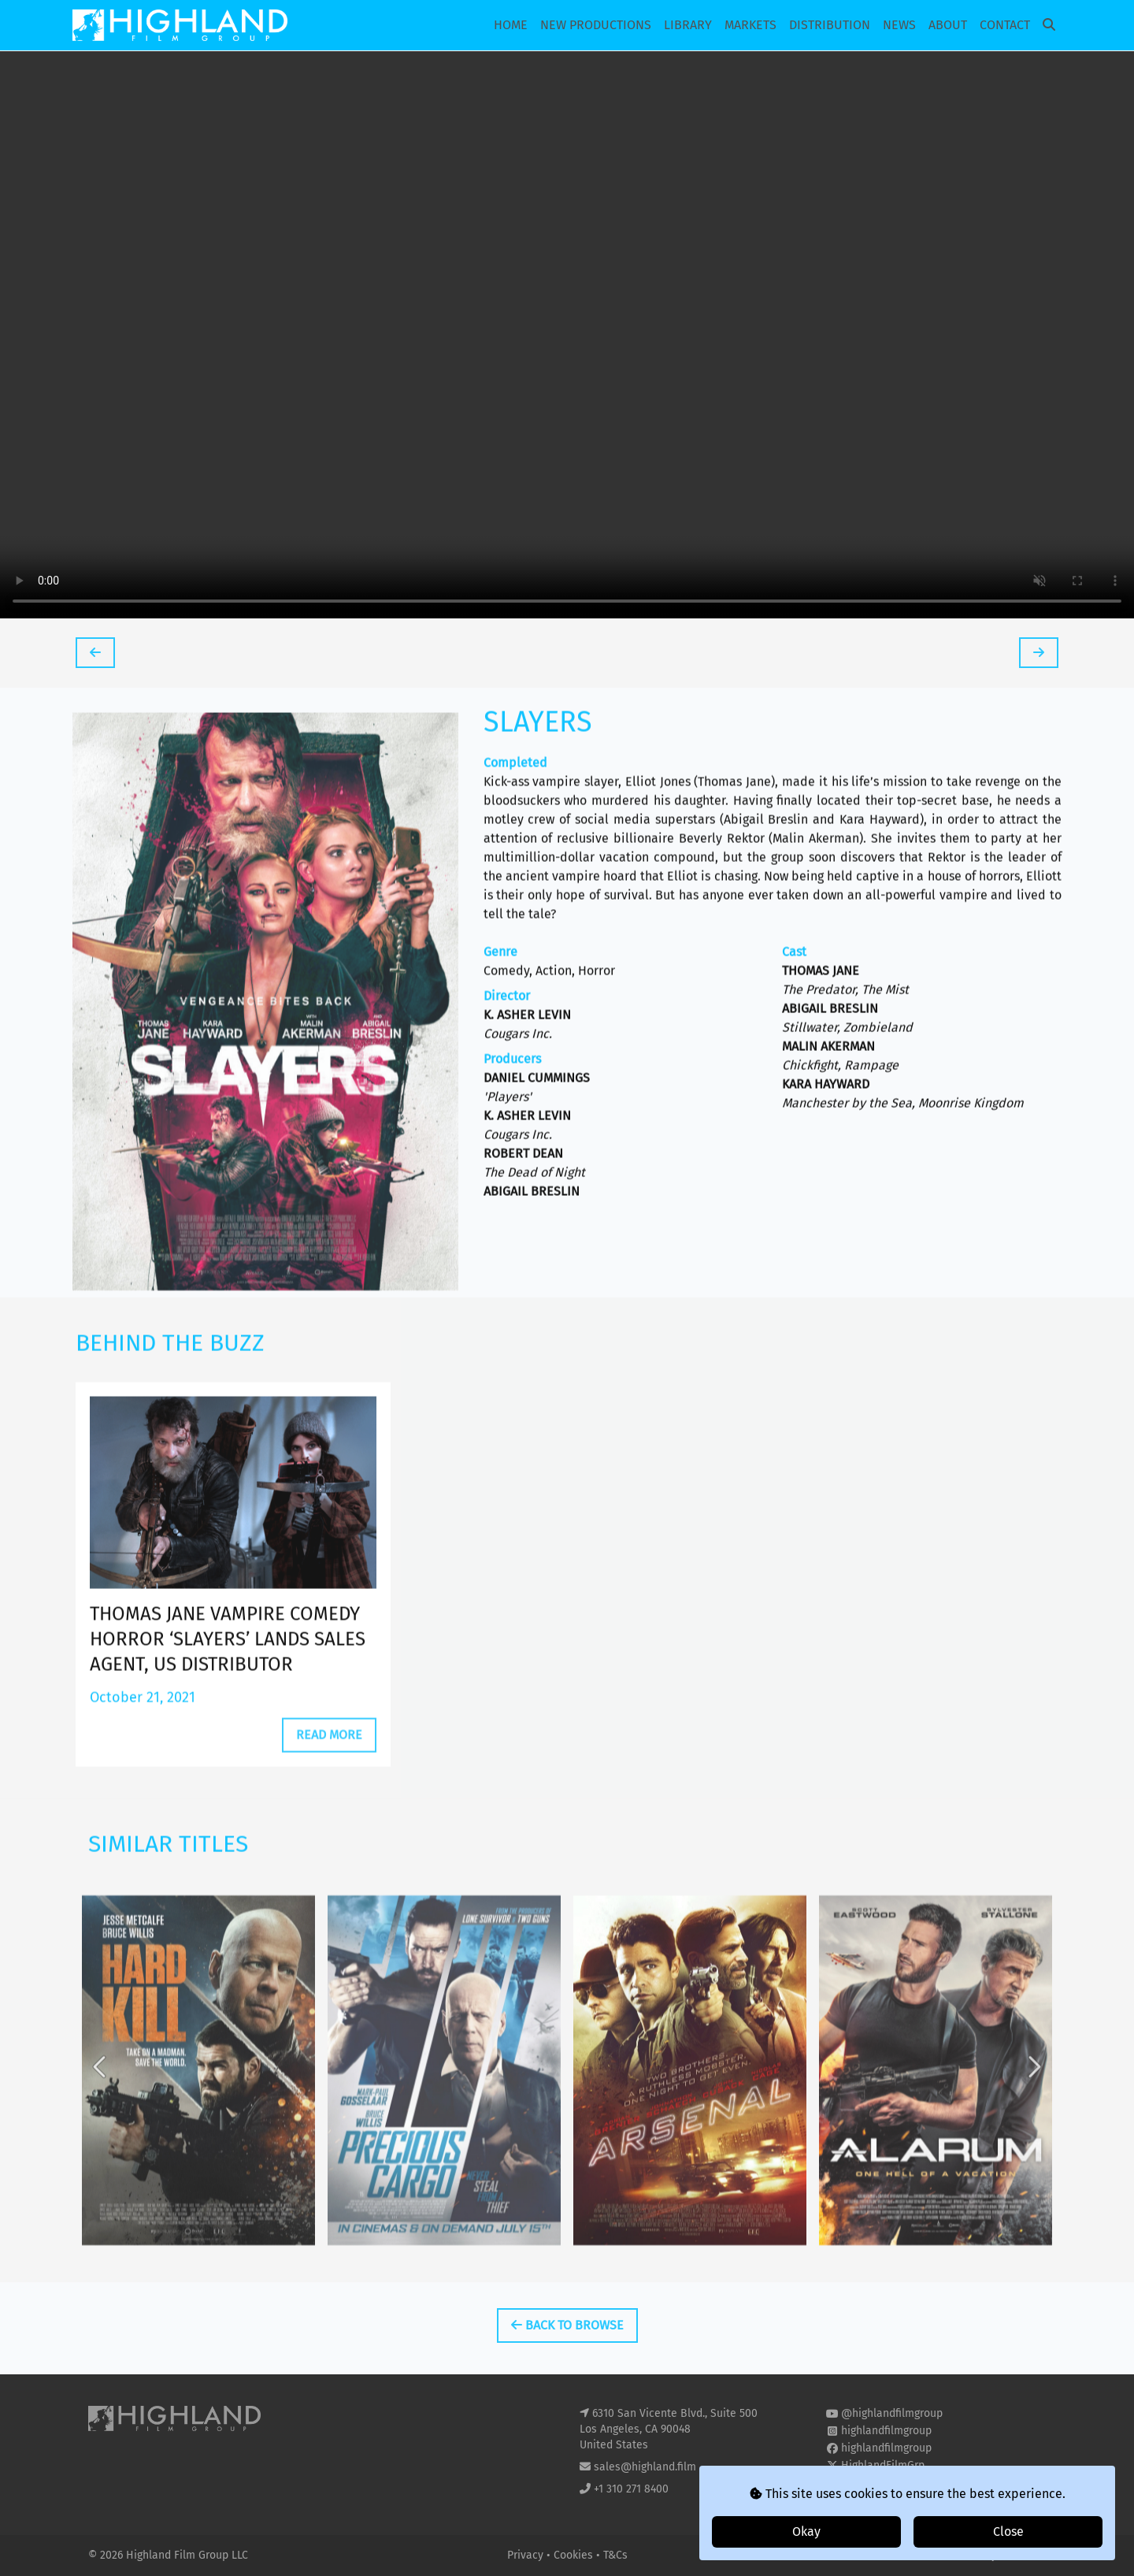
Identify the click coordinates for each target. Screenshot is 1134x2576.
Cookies (575, 2555)
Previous (101, 2138)
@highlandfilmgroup (892, 2413)
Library (688, 24)
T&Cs (615, 2555)
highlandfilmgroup (886, 2430)
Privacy (527, 2555)
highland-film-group (891, 2482)
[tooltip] (95, 652)
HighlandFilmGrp (883, 2465)
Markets (750, 24)
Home (511, 24)
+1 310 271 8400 (631, 2489)
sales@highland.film (645, 2467)
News (899, 24)
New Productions (595, 24)
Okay (806, 2531)
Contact (1005, 24)
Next (1033, 2138)
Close (1008, 2531)
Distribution (829, 24)
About (947, 24)
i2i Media (1023, 2555)
